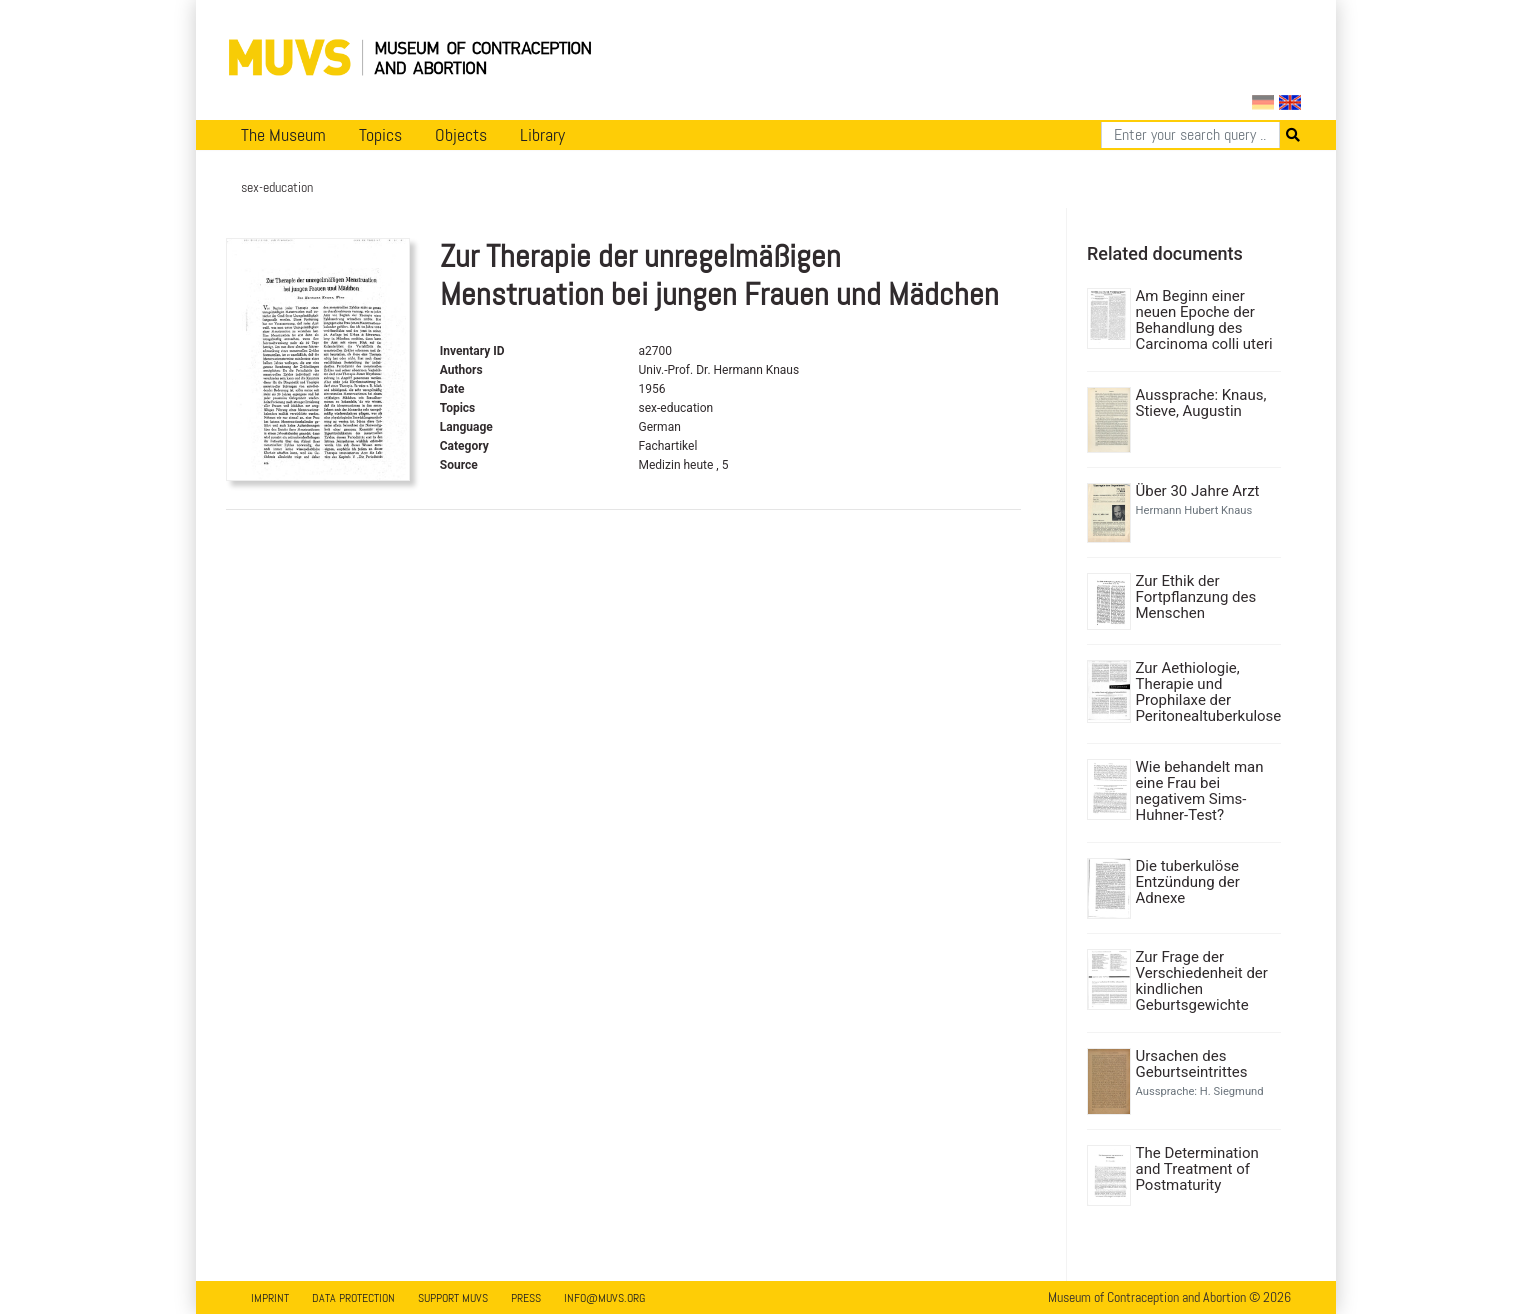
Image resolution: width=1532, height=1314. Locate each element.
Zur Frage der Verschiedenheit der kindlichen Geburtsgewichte (1202, 981)
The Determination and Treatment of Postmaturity (1197, 1169)
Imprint (270, 1298)
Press (526, 1298)
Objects (461, 135)
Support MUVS (453, 1298)
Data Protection (353, 1298)
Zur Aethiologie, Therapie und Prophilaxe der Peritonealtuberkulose (1206, 692)
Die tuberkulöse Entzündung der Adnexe (1188, 882)
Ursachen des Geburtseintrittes (1192, 1064)
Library (542, 135)
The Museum (283, 135)
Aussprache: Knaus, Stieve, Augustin (1201, 403)
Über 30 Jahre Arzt (1198, 491)
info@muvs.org (604, 1298)
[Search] (1190, 135)
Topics (380, 135)
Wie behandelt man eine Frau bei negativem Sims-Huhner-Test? (1200, 791)
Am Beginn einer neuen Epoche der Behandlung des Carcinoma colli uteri (1204, 320)
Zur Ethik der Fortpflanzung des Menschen (1196, 597)
